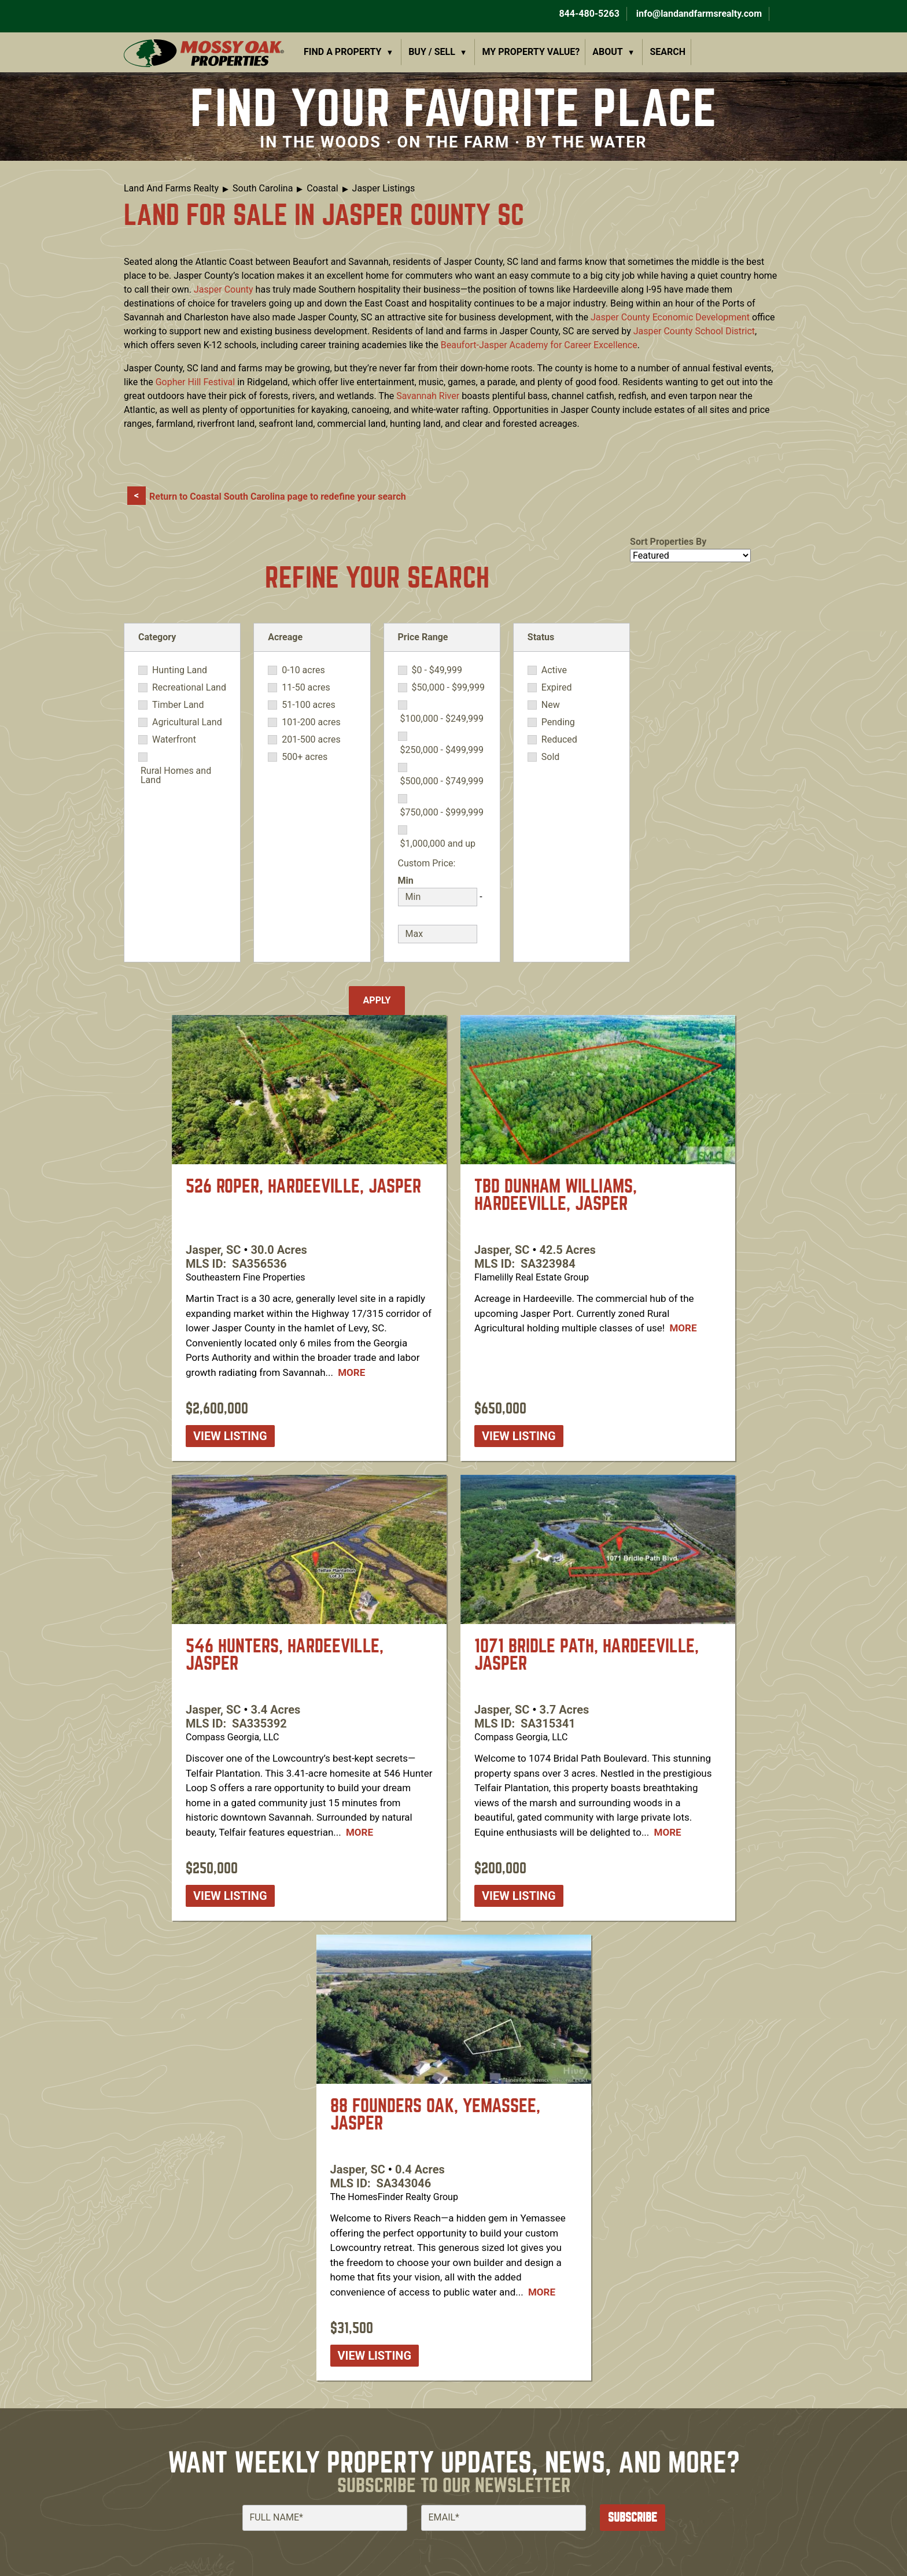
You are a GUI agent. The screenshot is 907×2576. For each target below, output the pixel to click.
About (607, 51)
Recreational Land (189, 687)
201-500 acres (311, 739)
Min (406, 880)
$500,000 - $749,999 (442, 781)
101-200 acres (311, 722)
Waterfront (174, 739)
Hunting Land (179, 670)
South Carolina (263, 188)
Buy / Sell (431, 51)
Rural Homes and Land (176, 775)
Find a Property (343, 51)
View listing (230, 1436)
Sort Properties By (668, 541)
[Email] (503, 2517)
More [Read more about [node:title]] (351, 1372)
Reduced (559, 739)
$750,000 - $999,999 (442, 812)
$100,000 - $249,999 (442, 719)
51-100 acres (308, 705)
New (550, 705)
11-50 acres (306, 687)
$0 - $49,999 (437, 670)
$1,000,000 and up (438, 843)
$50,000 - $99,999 (448, 687)
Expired (556, 687)
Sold (550, 757)
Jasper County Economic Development (670, 317)
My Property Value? (531, 51)
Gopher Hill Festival (195, 382)
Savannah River (427, 395)
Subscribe (632, 2517)
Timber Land (178, 705)
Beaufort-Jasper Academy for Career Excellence (539, 344)
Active (554, 670)
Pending (558, 722)
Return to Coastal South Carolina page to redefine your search (277, 496)
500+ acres (304, 757)
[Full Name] (324, 2517)
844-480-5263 (587, 13)
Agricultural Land (187, 722)
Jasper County (223, 289)
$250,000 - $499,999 (442, 750)
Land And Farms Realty (171, 188)
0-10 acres (303, 670)
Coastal (322, 188)
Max (407, 917)
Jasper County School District (694, 331)
